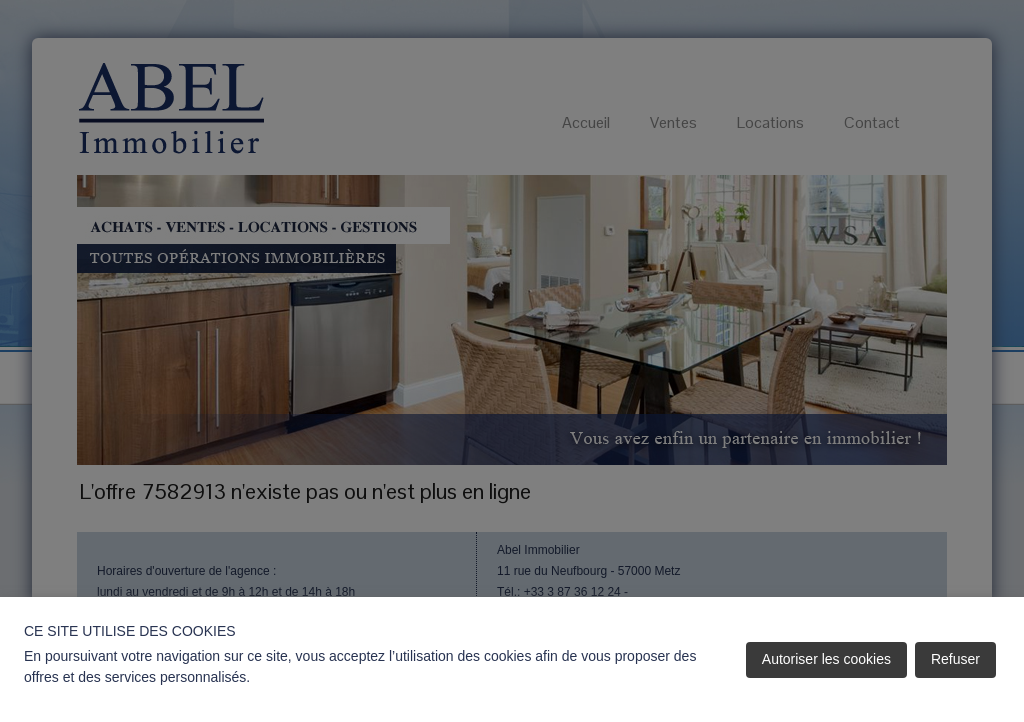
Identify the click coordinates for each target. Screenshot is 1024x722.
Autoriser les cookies (826, 659)
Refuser (955, 659)
